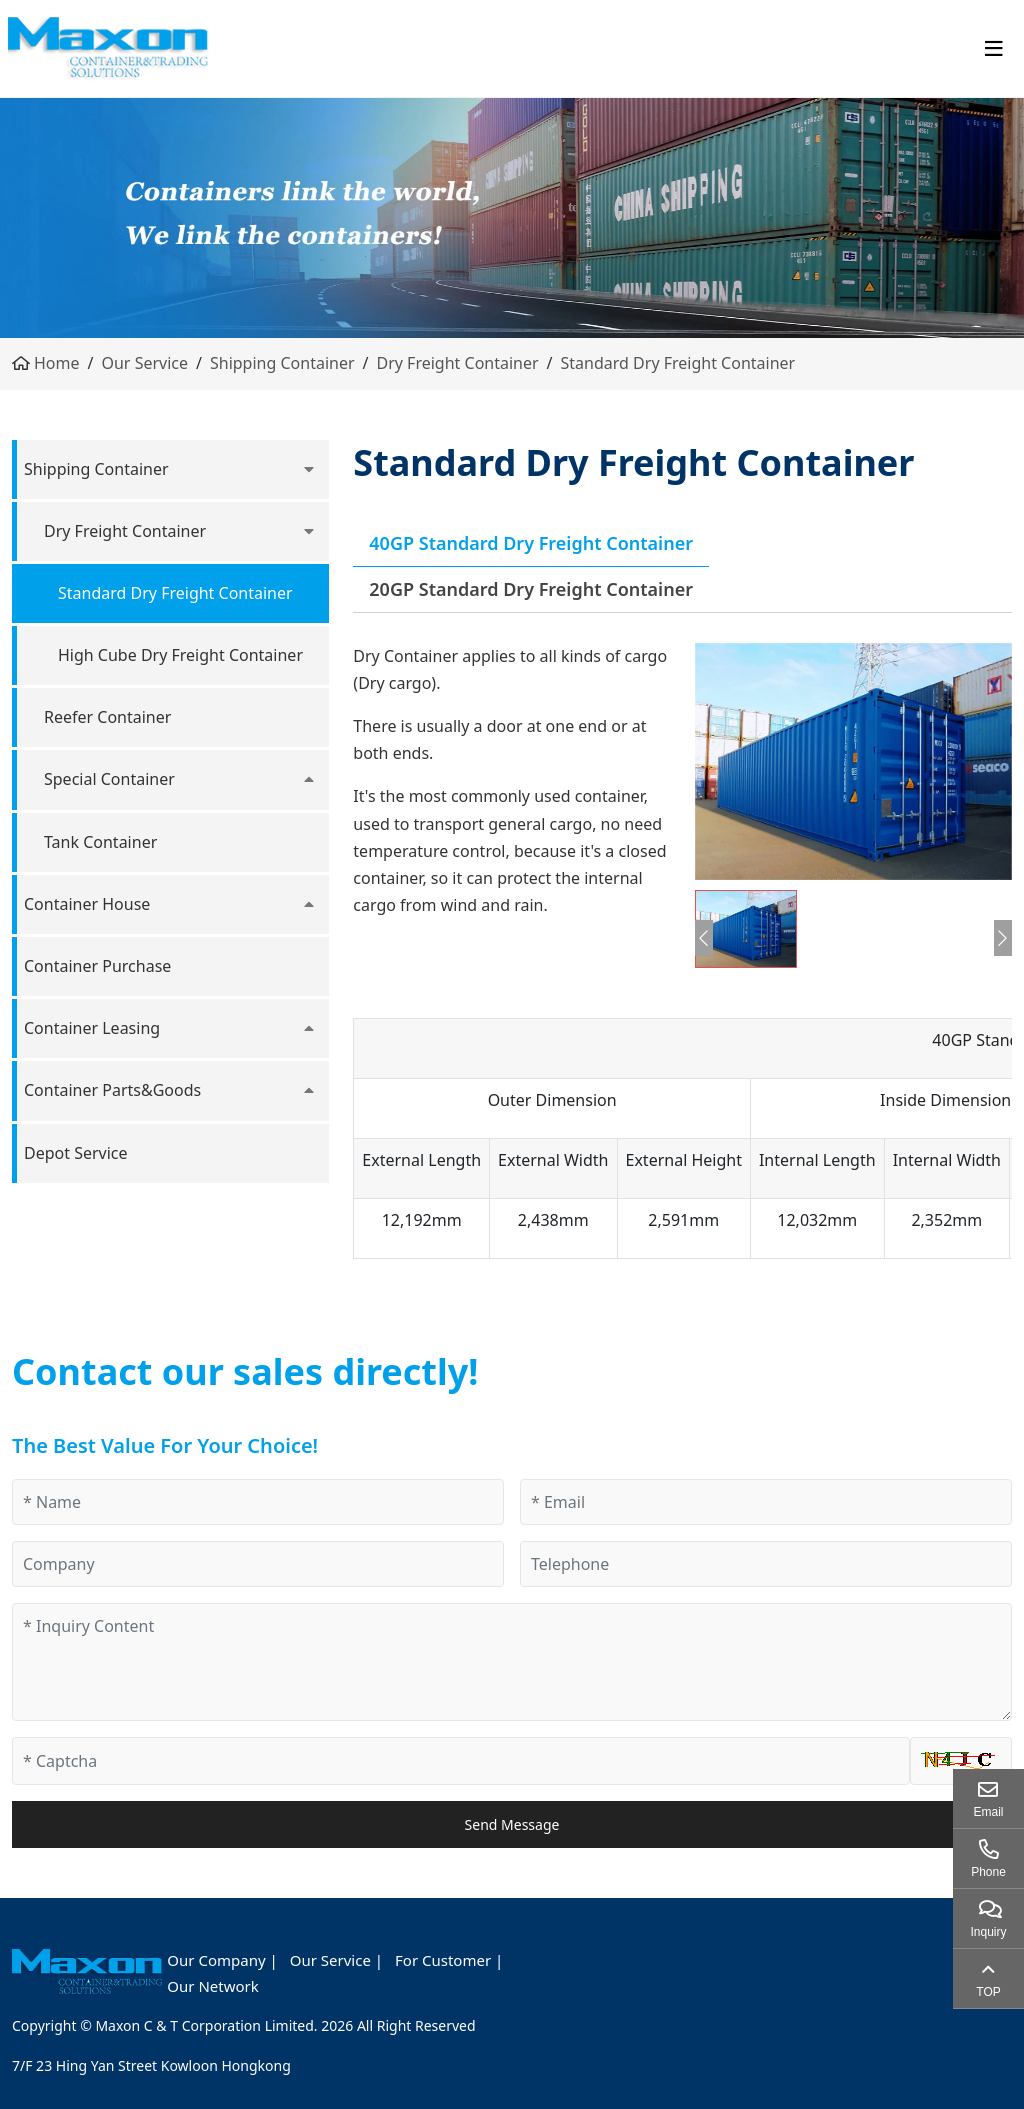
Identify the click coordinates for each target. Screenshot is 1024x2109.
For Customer (443, 1960)
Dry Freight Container (458, 363)
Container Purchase (97, 966)
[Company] (258, 1564)
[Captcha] (461, 1761)
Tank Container (100, 842)
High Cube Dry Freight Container (180, 655)
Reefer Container (107, 717)
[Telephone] (766, 1564)
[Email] (766, 1502)
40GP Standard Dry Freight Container (531, 543)
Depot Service (76, 1153)
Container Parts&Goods (112, 1090)
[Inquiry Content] (512, 1662)
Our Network (212, 1986)
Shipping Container (282, 363)
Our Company (216, 1960)
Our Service (144, 363)
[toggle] (994, 49)
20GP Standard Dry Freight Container (531, 589)
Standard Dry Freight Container (678, 363)
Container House (87, 904)
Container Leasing (92, 1028)
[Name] (258, 1502)
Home (57, 363)
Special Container (109, 779)
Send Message (512, 1824)
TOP (988, 1992)
